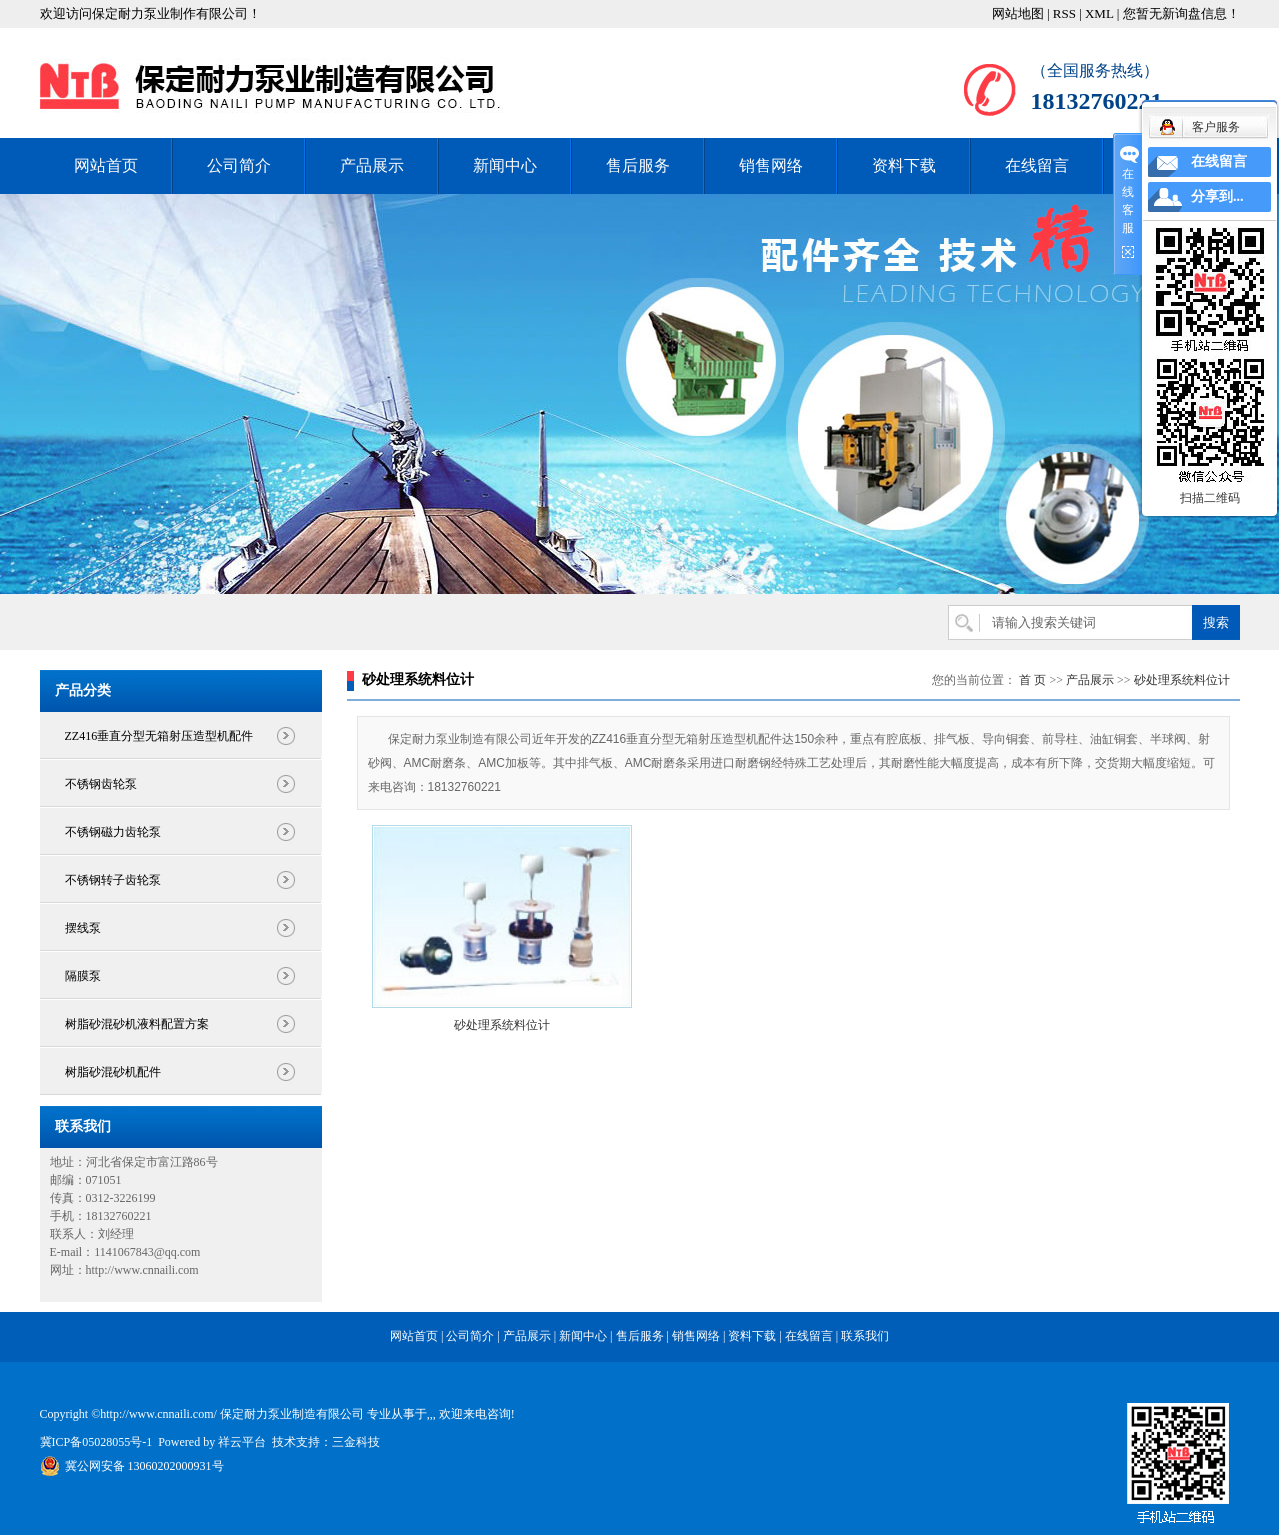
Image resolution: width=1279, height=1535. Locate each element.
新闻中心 (505, 165)
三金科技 (356, 1442)
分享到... (1217, 196)
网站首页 (106, 165)
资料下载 (904, 165)
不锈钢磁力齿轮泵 (113, 832)
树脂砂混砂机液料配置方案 (137, 1024)
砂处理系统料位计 (1182, 680)
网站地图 (1018, 13)
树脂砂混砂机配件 (113, 1072)
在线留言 (1037, 165)
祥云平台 (242, 1442)
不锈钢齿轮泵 (101, 784)
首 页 (1032, 680)
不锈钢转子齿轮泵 (113, 880)
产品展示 (372, 165)
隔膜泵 (83, 976)
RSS (1064, 13)
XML (1099, 13)
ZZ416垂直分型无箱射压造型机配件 (159, 736)
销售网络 (771, 165)
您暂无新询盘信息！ (1181, 13)
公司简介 (239, 165)
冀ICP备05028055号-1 (96, 1442)
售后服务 (638, 165)
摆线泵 (83, 928)
